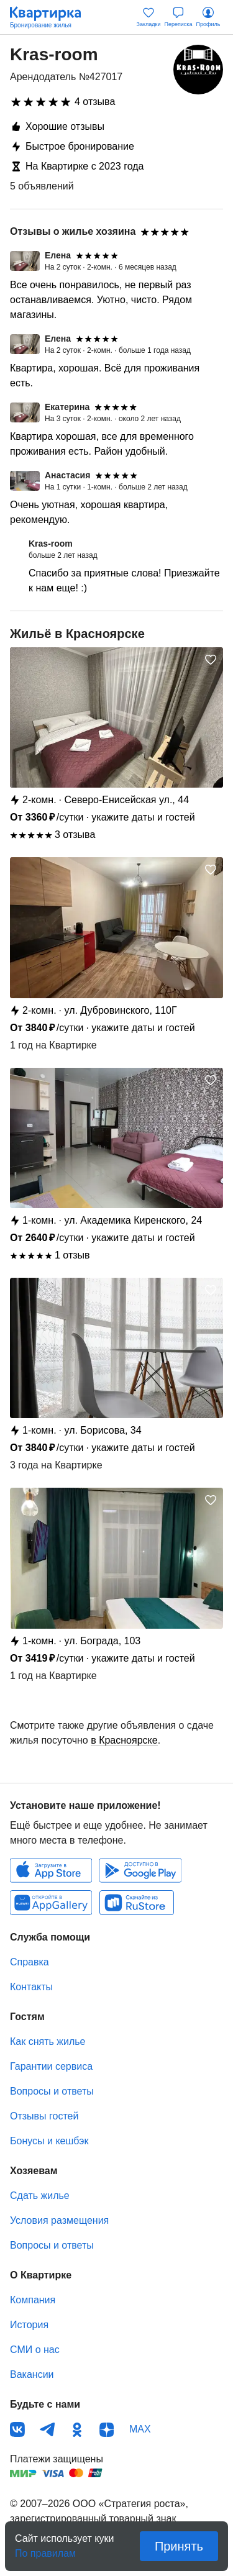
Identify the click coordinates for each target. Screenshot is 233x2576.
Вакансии (32, 2374)
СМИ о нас (35, 2349)
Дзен (106, 2429)
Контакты (31, 1987)
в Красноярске (124, 1740)
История (29, 2324)
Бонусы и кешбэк (49, 2141)
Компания (32, 2300)
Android (140, 1870)
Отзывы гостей (44, 2116)
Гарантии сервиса (51, 2066)
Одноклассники (77, 2429)
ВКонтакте (17, 2429)
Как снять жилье (47, 2041)
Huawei (51, 1902)
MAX (140, 2429)
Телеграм (47, 2429)
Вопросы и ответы (52, 2091)
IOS (51, 1870)
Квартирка (51, 17)
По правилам (45, 2549)
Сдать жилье (40, 2195)
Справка (29, 1962)
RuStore (137, 1902)
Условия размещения (59, 2220)
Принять (179, 2546)
